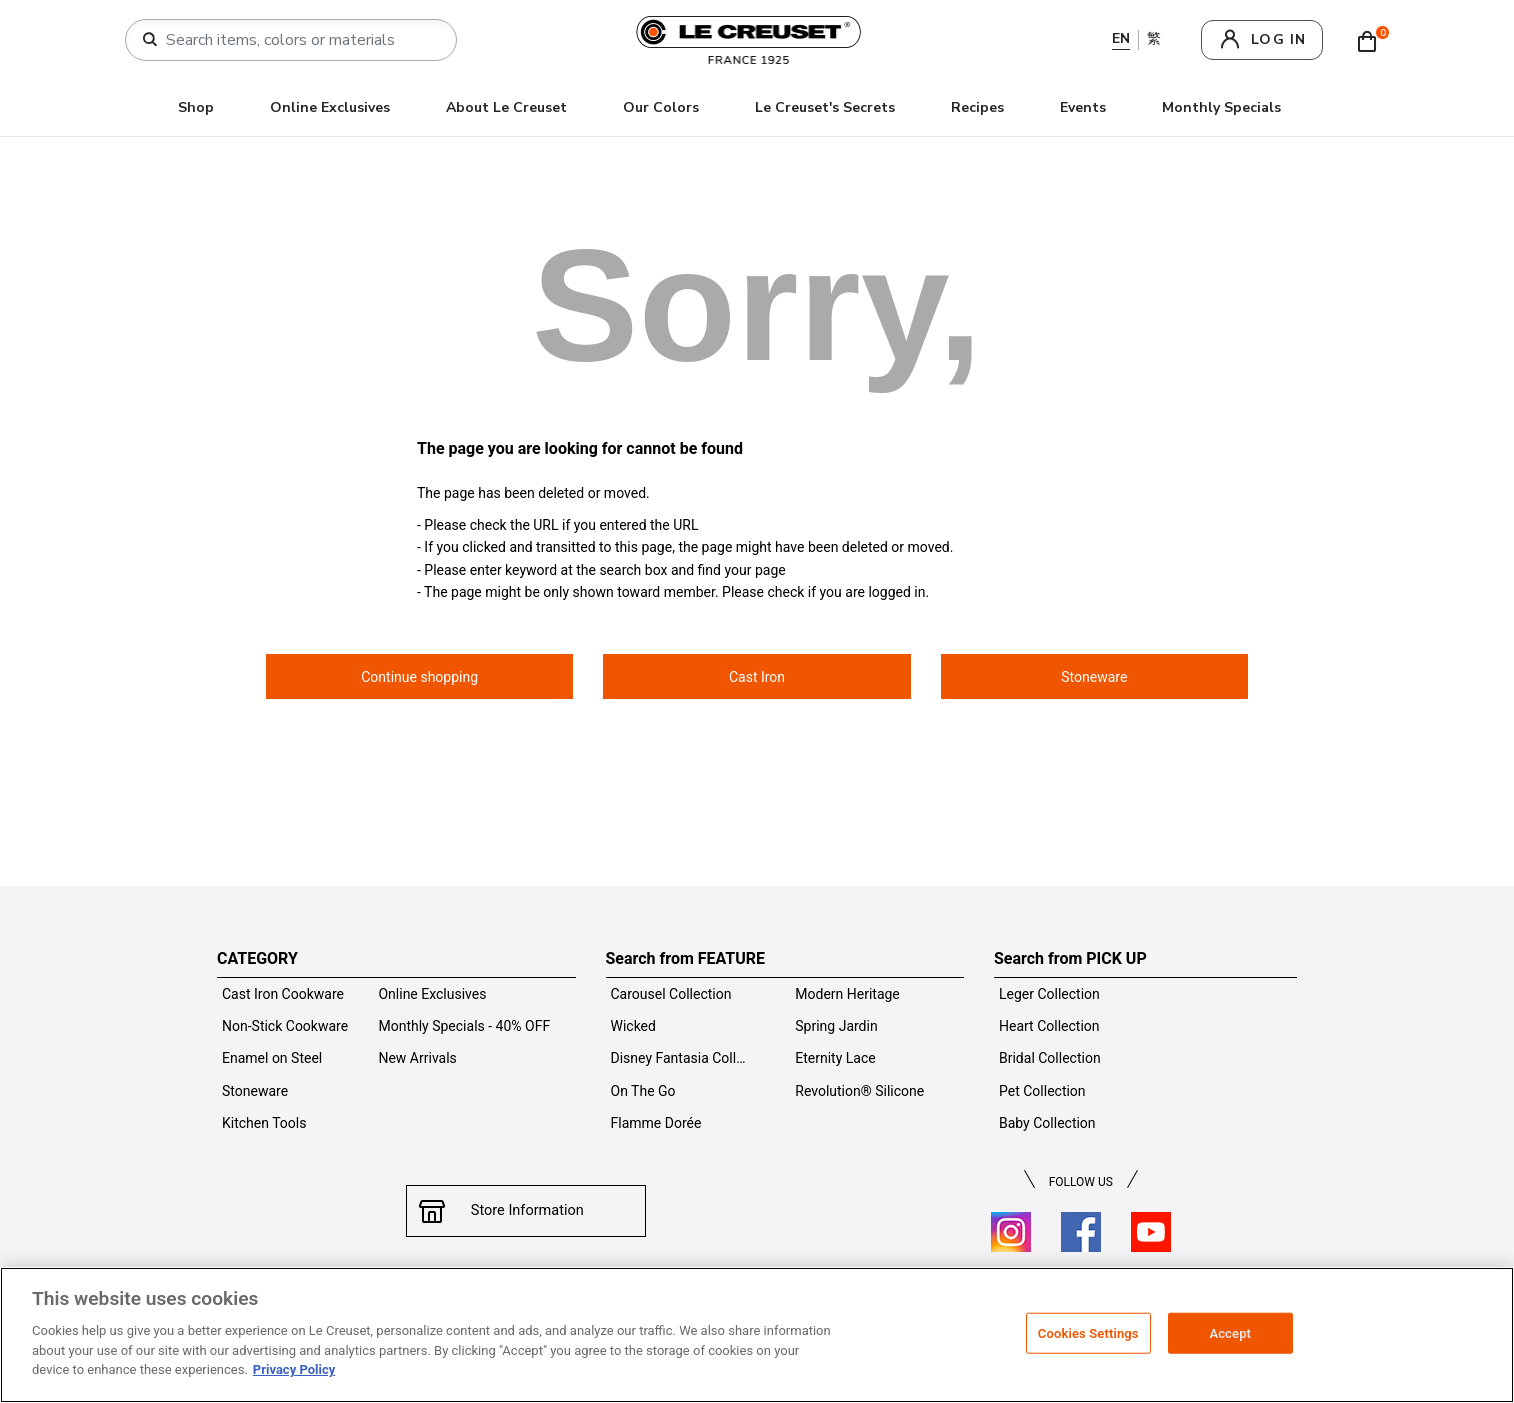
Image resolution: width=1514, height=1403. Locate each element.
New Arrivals (417, 1058)
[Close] (1482, 1333)
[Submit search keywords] (150, 40)
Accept (1230, 1332)
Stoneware (255, 1091)
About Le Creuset (506, 107)
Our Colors (661, 107)
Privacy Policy (294, 1369)
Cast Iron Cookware (283, 994)
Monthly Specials (1221, 107)
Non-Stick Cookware (285, 1026)
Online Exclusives (330, 107)
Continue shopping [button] (419, 677)
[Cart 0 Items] (1372, 40)
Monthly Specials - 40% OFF (464, 1026)
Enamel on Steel (272, 1058)
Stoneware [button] (1094, 677)
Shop (196, 107)
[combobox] (299, 40)
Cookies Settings (1088, 1332)
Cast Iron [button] (757, 677)
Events (1083, 107)
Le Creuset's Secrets (825, 107)
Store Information (525, 1211)
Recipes (977, 107)
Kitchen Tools (264, 1123)
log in (1278, 39)
